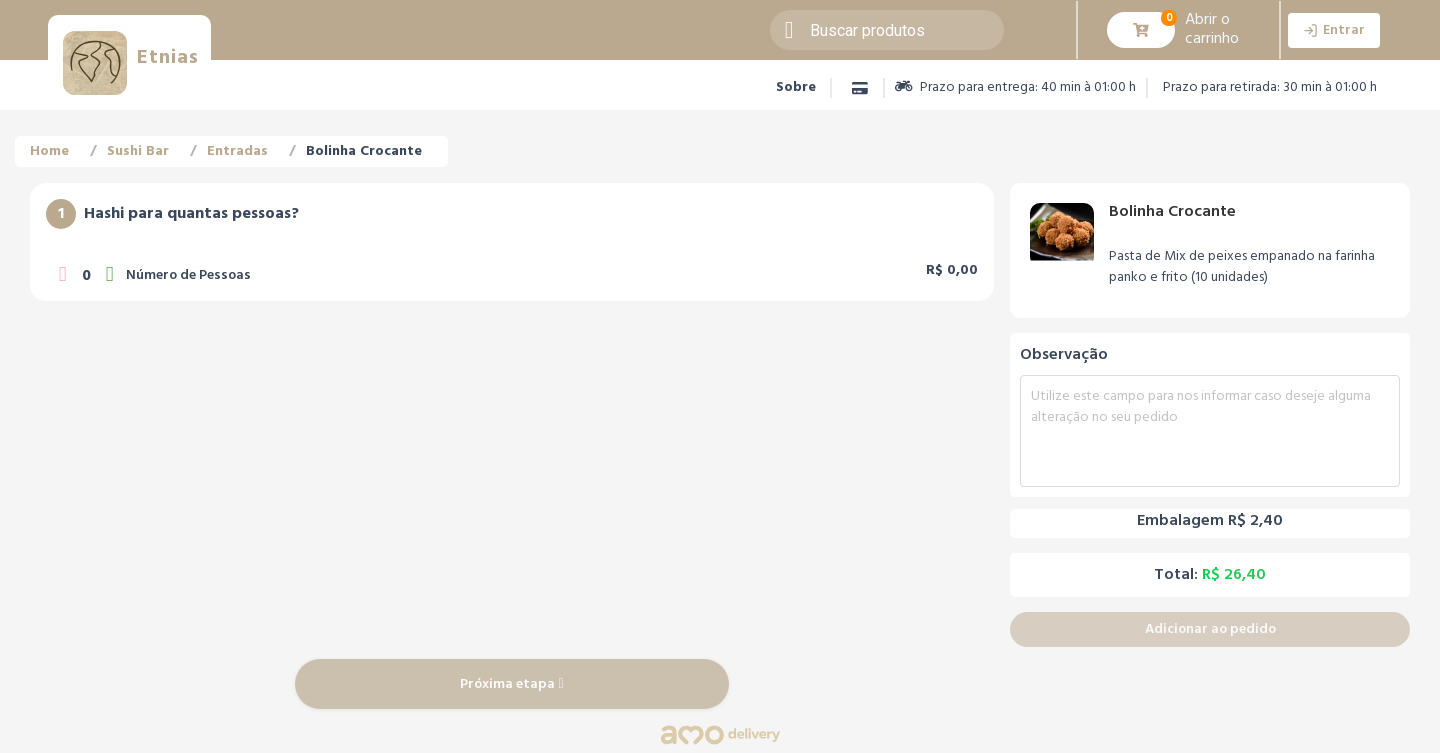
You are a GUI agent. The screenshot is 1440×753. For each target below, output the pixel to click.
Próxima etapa (511, 684)
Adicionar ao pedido (1210, 629)
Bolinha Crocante (364, 151)
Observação (1064, 355)
